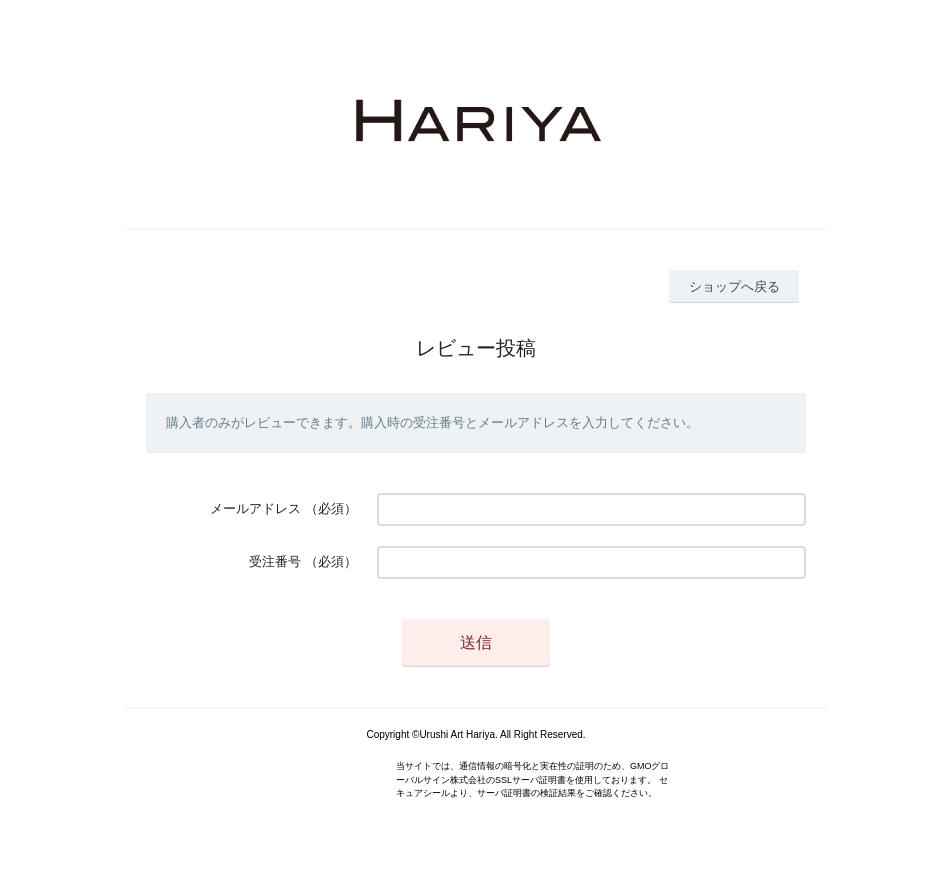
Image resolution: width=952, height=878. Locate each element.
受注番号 (275, 561)
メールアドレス (255, 508)
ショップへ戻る (734, 286)
